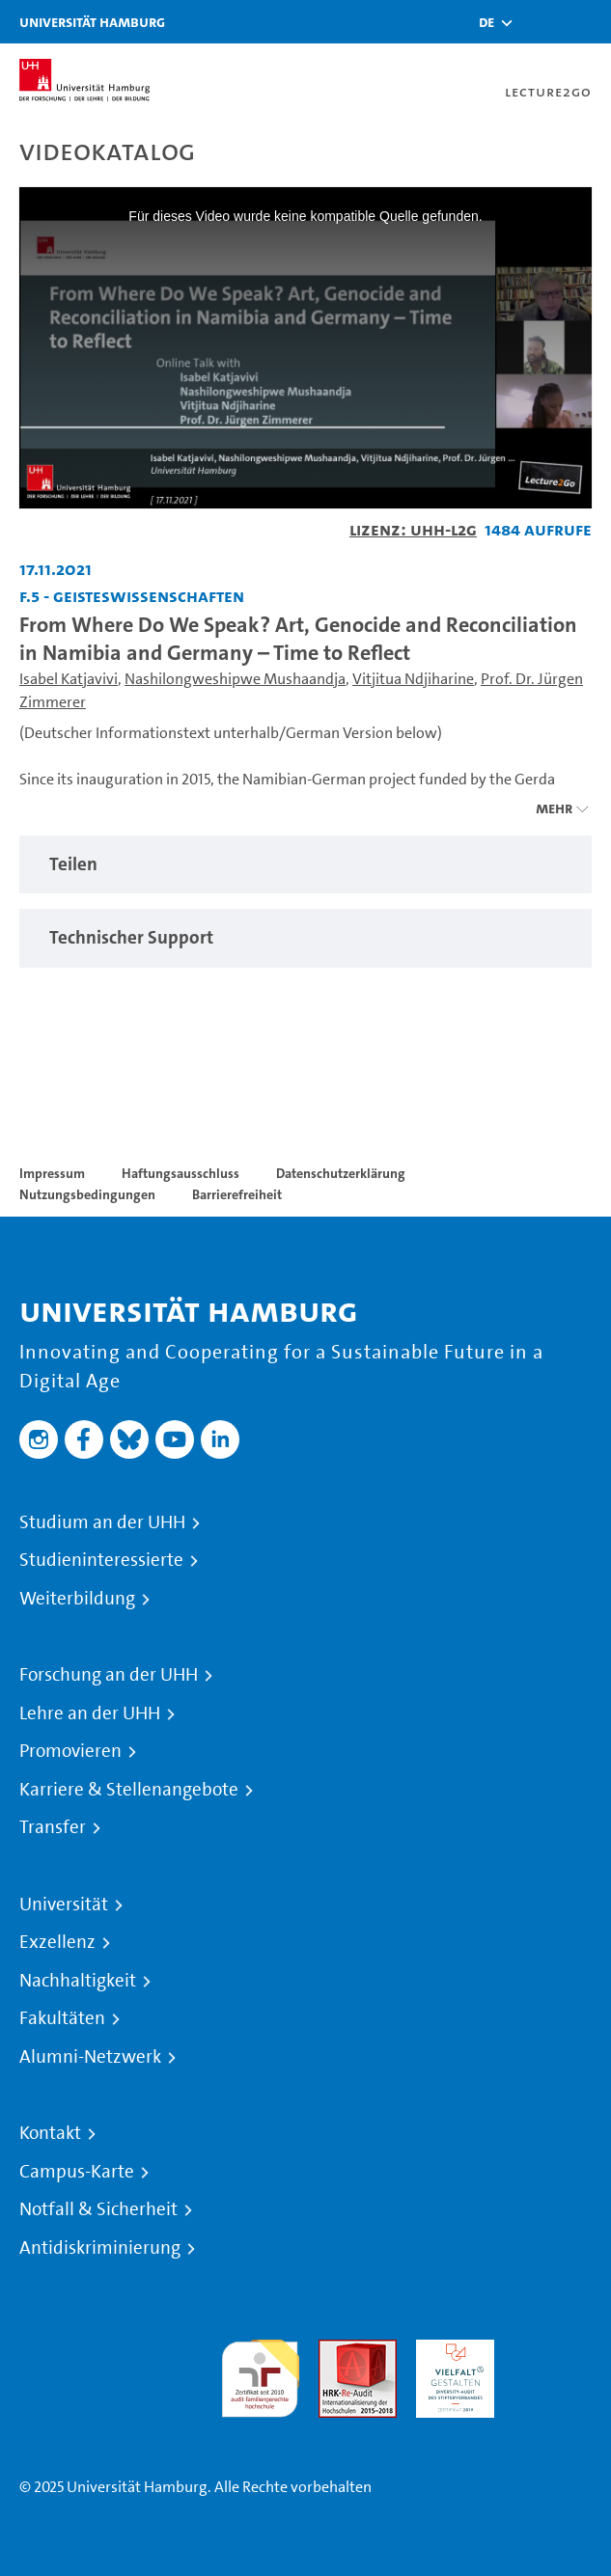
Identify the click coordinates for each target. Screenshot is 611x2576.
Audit (337, 2351)
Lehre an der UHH (89, 1713)
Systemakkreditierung (553, 2351)
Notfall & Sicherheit (98, 2209)
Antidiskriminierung (100, 2248)
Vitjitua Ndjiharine (413, 679)
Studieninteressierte (101, 1560)
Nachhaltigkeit (77, 1980)
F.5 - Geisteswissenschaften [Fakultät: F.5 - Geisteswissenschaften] (131, 596)
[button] (486, 22)
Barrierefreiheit (237, 1194)
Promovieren (70, 1751)
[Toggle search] (538, 21)
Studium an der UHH (102, 1522)
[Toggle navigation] (587, 21)
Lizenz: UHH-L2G (413, 529)
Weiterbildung (77, 1598)
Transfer (52, 1827)
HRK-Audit (450, 2351)
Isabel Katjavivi (68, 679)
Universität (63, 1904)
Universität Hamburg (92, 22)
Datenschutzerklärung (340, 1173)
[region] (305, 865)
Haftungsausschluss (180, 1173)
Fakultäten (62, 2018)
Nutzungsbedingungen (87, 1194)
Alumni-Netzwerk (90, 2056)
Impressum (52, 1173)
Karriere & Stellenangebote (128, 1789)
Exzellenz (57, 1942)
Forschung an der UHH (108, 1674)
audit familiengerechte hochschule (260, 2374)
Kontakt (50, 2133)
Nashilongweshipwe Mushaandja (235, 679)
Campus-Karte (76, 2171)
